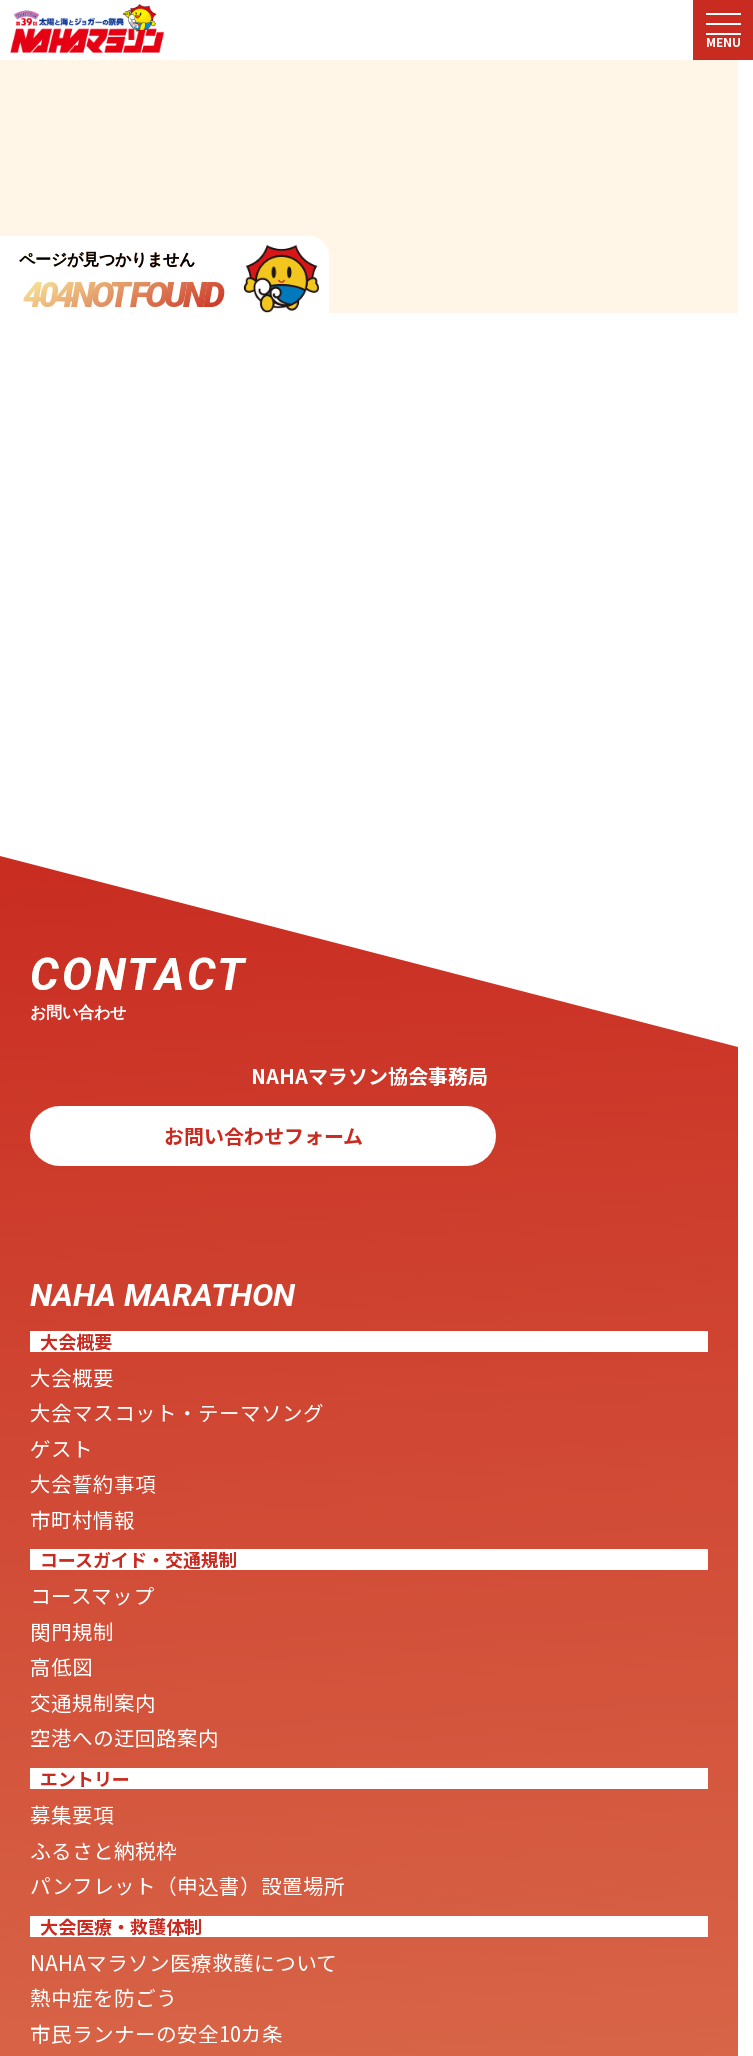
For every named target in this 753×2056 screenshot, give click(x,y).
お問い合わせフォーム (263, 1144)
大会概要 (90, 1391)
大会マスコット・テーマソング (240, 1436)
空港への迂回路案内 (165, 1838)
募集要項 (90, 1925)
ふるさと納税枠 (135, 1970)
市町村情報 (105, 1572)
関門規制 (90, 1703)
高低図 (75, 1748)
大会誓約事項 (120, 1527)
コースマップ (118, 1658)
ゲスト (75, 1482)
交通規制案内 (120, 1793)
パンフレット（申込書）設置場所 (255, 2015)
